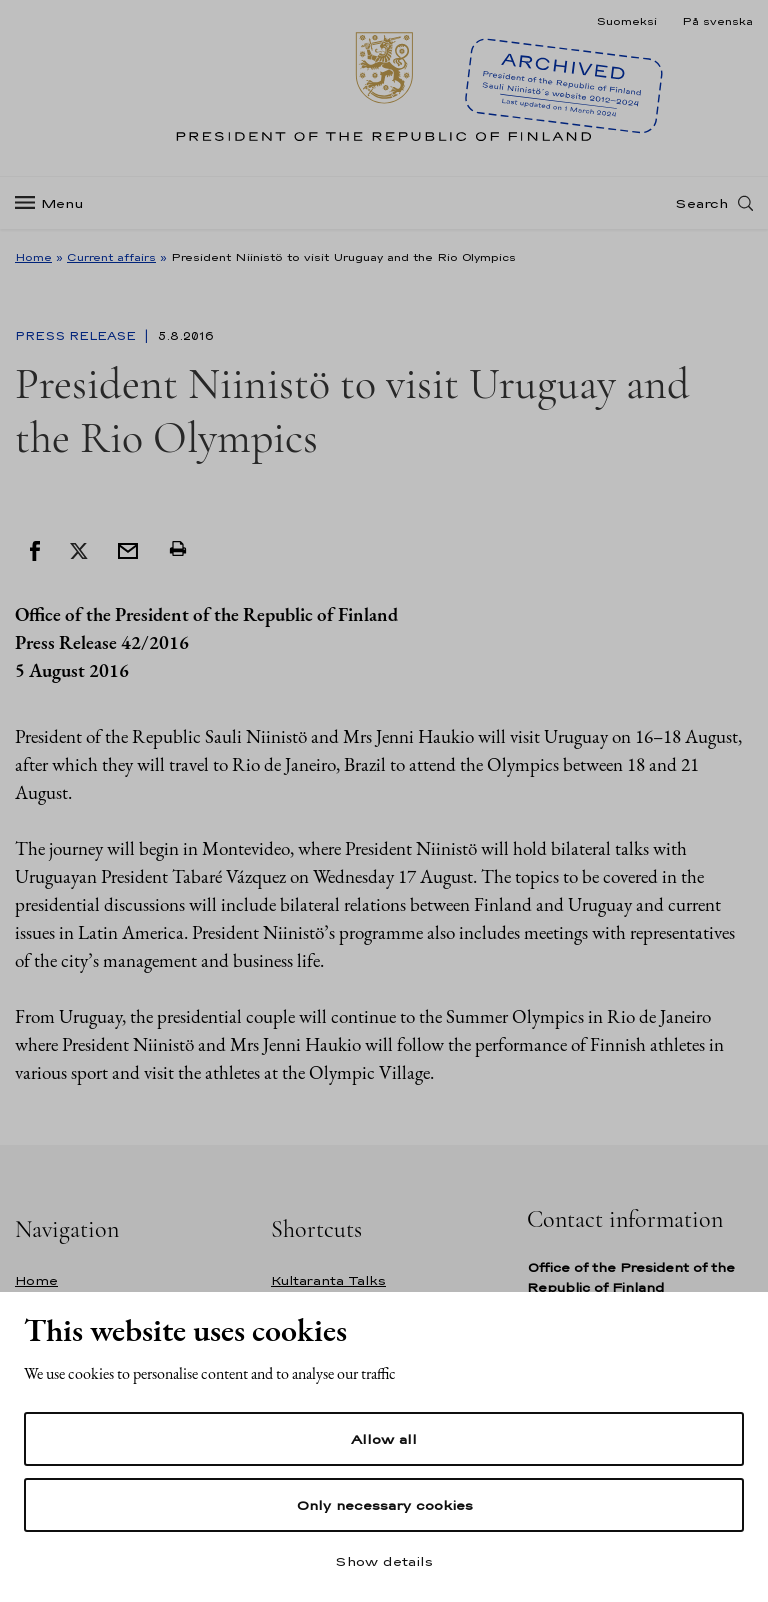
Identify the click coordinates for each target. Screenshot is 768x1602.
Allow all (384, 1439)
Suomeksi (626, 21)
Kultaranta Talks (328, 1280)
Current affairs (111, 257)
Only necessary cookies (384, 1505)
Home (33, 257)
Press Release (77, 336)
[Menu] (55, 203)
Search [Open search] (701, 203)
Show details (384, 1561)
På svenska (717, 21)
